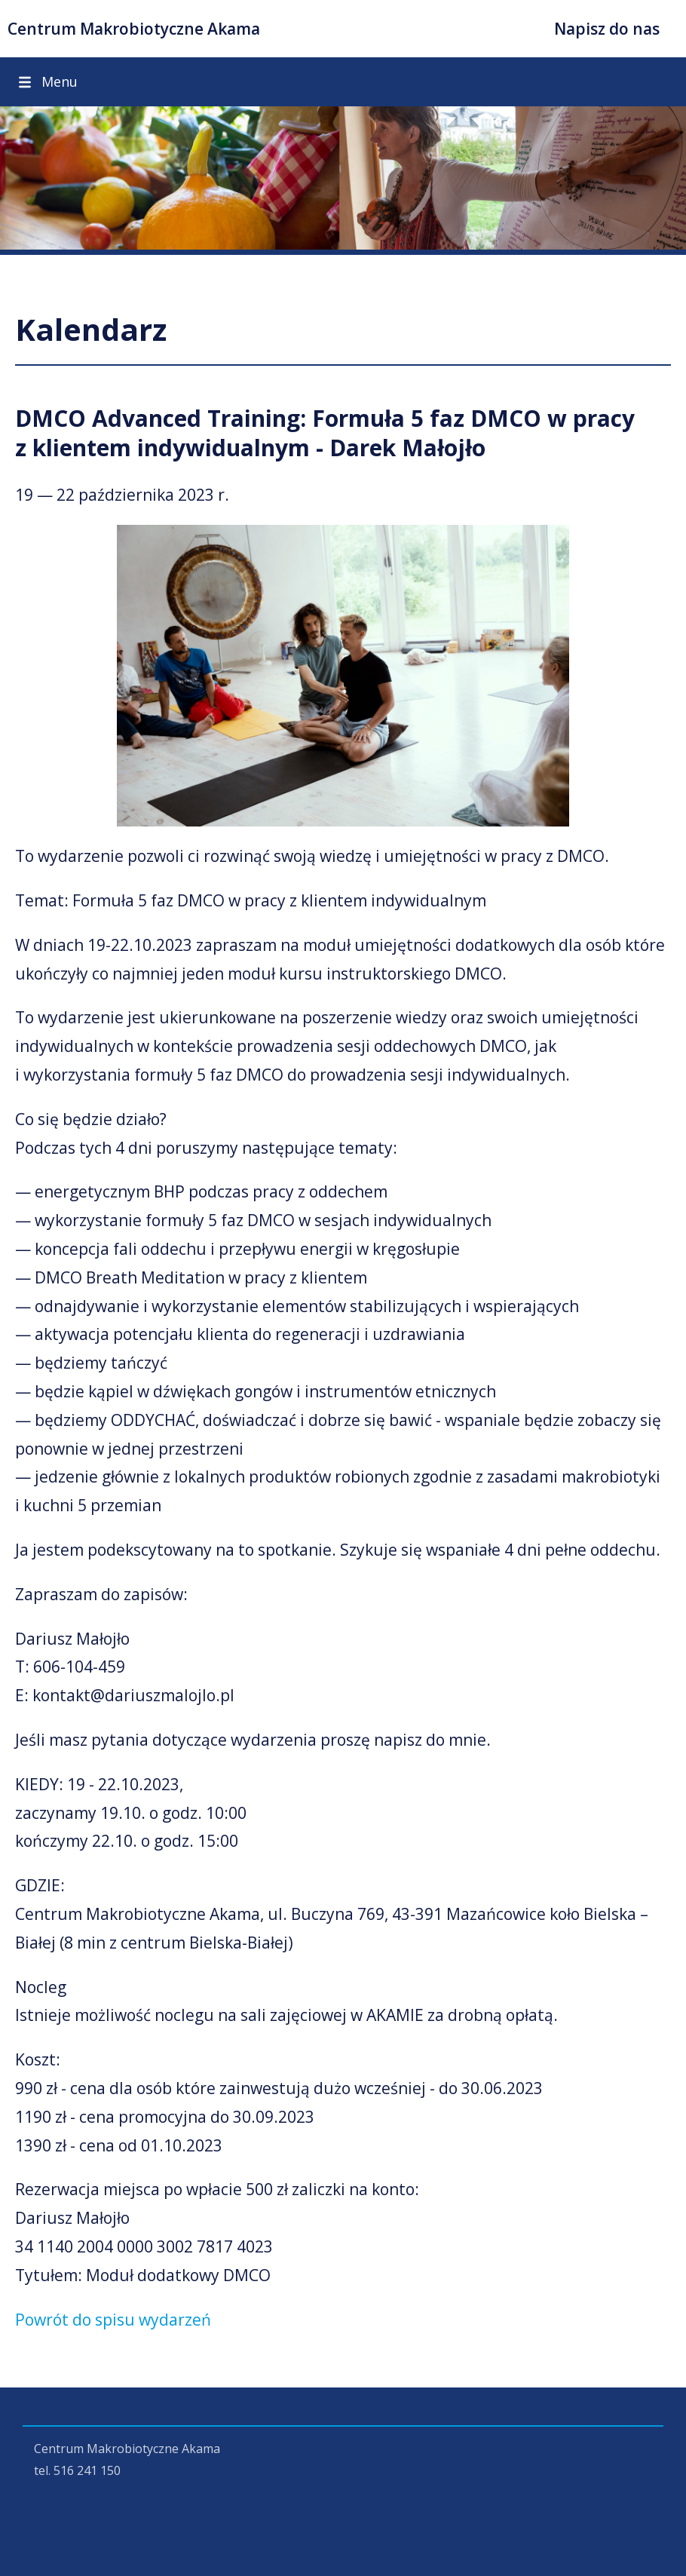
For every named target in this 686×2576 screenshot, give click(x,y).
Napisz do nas (607, 28)
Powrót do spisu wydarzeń (113, 2319)
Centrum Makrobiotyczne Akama (134, 28)
